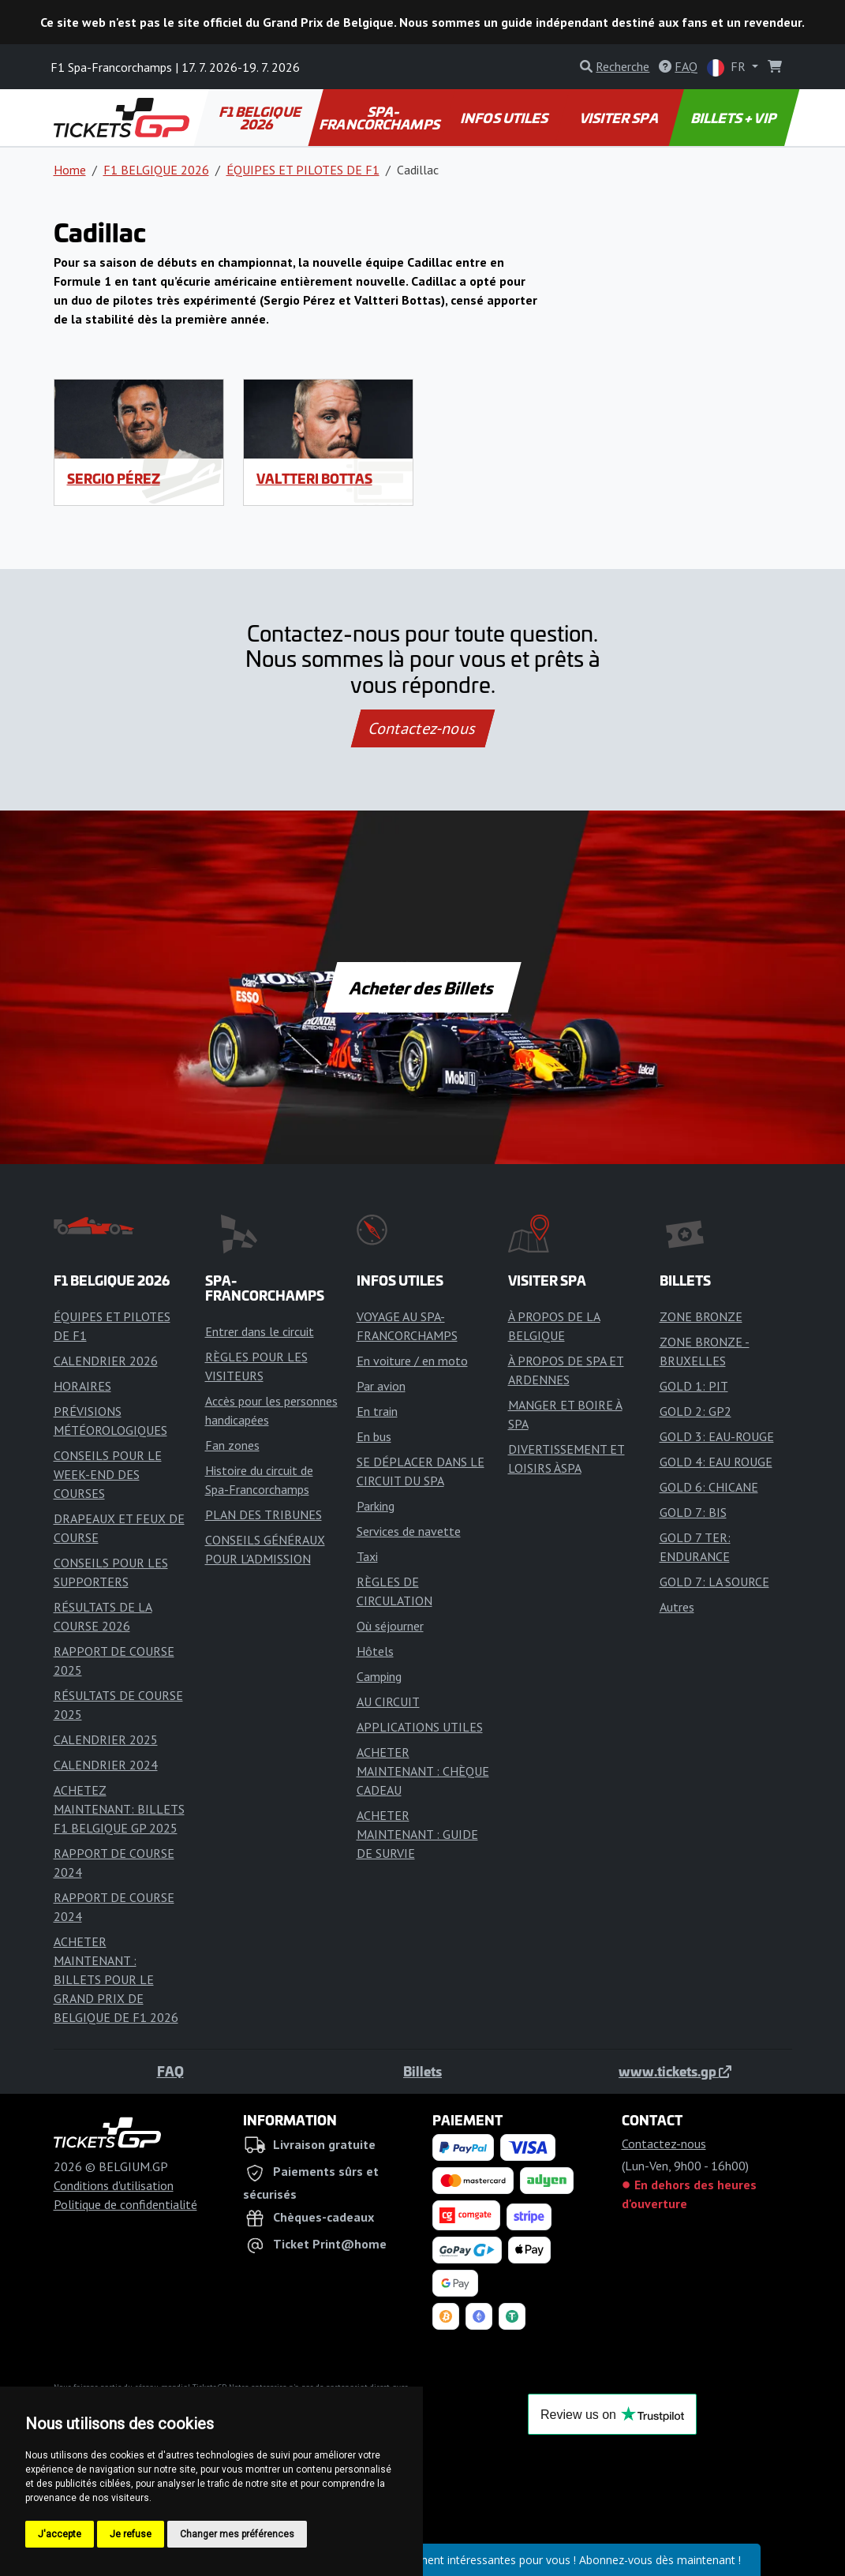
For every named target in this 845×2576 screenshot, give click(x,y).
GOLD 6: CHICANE (709, 1487)
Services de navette (409, 1531)
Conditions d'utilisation (114, 2185)
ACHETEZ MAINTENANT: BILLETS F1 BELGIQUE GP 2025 (119, 1809)
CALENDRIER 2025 (106, 1739)
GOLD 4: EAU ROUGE (716, 1462)
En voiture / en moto (412, 1360)
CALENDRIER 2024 (106, 1765)
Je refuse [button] (130, 2534)
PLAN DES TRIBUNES (263, 1514)
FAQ (170, 2070)
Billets (422, 2070)
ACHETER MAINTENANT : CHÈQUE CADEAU (423, 1771)
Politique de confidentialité (125, 2204)
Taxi (367, 1556)
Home (70, 170)
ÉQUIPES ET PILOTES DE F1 (303, 170)
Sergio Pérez (113, 478)
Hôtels (375, 1651)
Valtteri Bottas (314, 478)
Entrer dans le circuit (259, 1331)
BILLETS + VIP (735, 117)
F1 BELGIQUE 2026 (260, 117)
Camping (379, 1676)
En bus (374, 1436)
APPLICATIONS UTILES (420, 1727)
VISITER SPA (620, 117)
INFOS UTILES (505, 117)
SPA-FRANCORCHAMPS (380, 117)
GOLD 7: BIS (693, 1512)
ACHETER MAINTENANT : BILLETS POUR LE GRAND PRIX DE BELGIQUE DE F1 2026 (116, 1979)
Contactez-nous (422, 728)
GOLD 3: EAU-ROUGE (717, 1436)
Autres (677, 1607)
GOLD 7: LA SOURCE (714, 1581)
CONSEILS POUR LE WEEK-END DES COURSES (108, 1474)
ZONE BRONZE (701, 1316)
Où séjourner (390, 1626)
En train (377, 1411)
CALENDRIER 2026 (106, 1360)
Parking (375, 1506)
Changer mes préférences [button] (237, 2534)
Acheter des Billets (422, 987)
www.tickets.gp (675, 2070)
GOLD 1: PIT (694, 1386)
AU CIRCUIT (388, 1701)
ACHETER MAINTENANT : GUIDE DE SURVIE (417, 1834)
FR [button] (728, 67)
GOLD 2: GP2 (695, 1411)
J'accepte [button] (59, 2534)
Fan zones (232, 1445)
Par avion (381, 1386)
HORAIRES (82, 1386)
